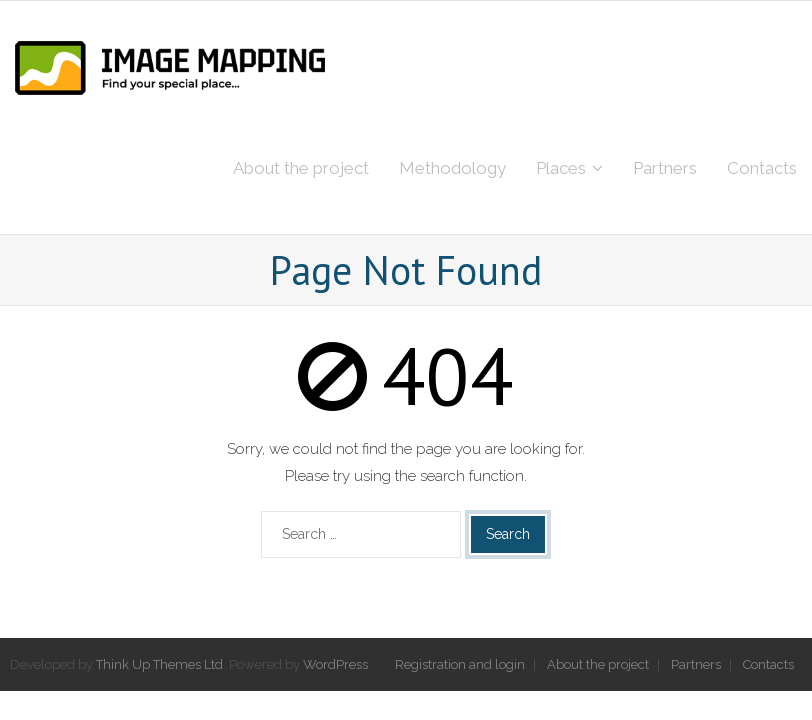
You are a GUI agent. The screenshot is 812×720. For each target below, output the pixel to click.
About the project (598, 664)
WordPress (335, 664)
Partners (696, 664)
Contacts (768, 664)
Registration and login (460, 664)
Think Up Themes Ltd (159, 664)
